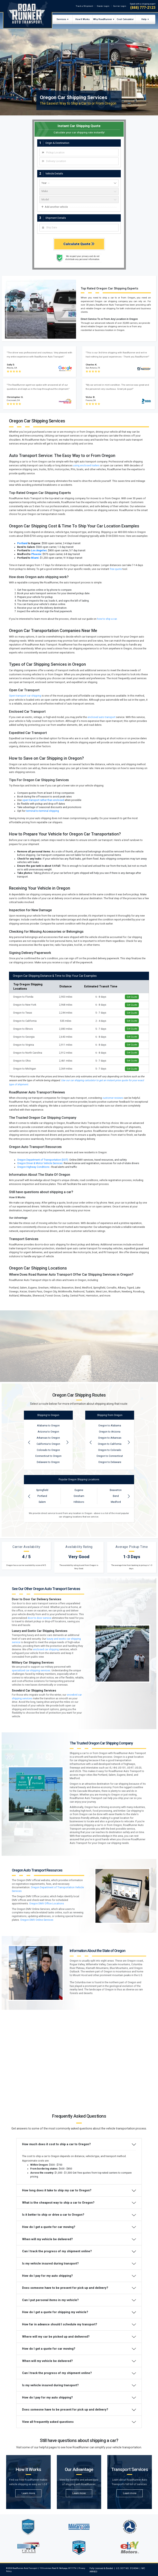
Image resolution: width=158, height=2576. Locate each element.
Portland (42, 1496)
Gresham (79, 1496)
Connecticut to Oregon (48, 1456)
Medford (116, 1502)
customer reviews (112, 1098)
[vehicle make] (79, 191)
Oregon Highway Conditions (33, 1167)
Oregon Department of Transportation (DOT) (42, 1159)
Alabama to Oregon (48, 1425)
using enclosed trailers (86, 465)
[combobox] (79, 152)
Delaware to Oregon (48, 1462)
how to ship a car (107, 618)
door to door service (40, 1618)
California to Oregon (48, 1444)
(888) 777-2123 (142, 8)
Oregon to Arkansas (109, 1437)
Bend (116, 1496)
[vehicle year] (79, 183)
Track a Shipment (84, 6)
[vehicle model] (79, 199)
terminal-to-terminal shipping (42, 811)
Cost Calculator (125, 19)
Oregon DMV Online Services (36, 1919)
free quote (116, 569)
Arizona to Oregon (48, 1431)
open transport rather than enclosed (43, 800)
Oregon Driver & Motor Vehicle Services (40, 1163)
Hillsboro (79, 1502)
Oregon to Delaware (109, 1462)
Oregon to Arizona (109, 1431)
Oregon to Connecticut (109, 1456)
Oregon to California (109, 1444)
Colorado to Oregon (48, 1450)
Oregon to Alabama (109, 1425)
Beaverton (116, 1490)
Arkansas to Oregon (48, 1437)
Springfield (42, 1490)
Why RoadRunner (102, 19)
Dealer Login (103, 6)
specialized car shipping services (31, 1670)
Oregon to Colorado (109, 1450)
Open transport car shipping (25, 695)
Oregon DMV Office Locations (46, 1903)
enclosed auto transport (101, 717)
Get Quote (132, 996)
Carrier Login (119, 6)
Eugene (79, 1490)
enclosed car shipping (46, 1649)
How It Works (82, 19)
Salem (42, 1502)
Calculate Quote (79, 244)
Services (61, 19)
